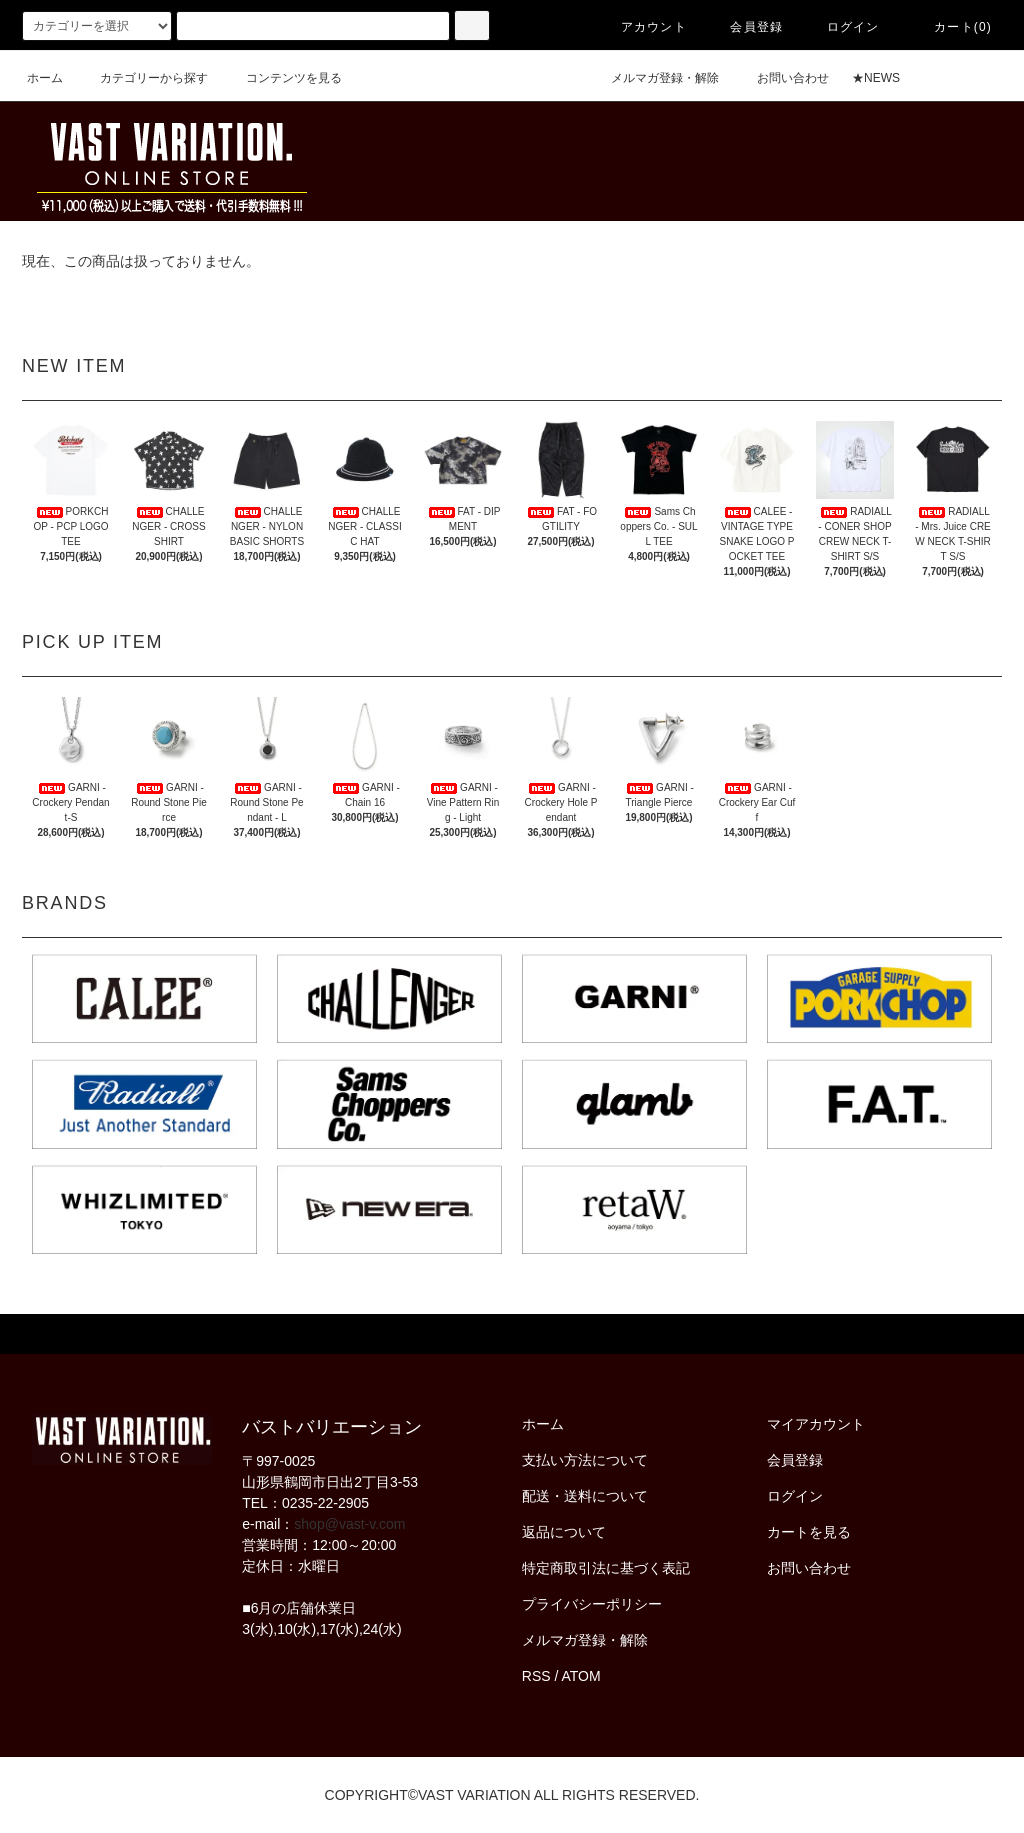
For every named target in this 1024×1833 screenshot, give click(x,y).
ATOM (581, 1676)
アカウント (642, 27)
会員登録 (744, 27)
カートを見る (809, 1532)
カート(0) (951, 27)
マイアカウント (816, 1424)
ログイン (841, 27)
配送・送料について (585, 1496)
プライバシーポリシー (592, 1604)
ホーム (45, 78)
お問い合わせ (781, 78)
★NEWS (876, 78)
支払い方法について (585, 1460)
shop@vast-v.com (349, 1524)
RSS (536, 1676)
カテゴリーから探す (142, 78)
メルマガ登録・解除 (653, 78)
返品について (564, 1532)
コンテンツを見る (282, 78)
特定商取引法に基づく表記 (606, 1568)
